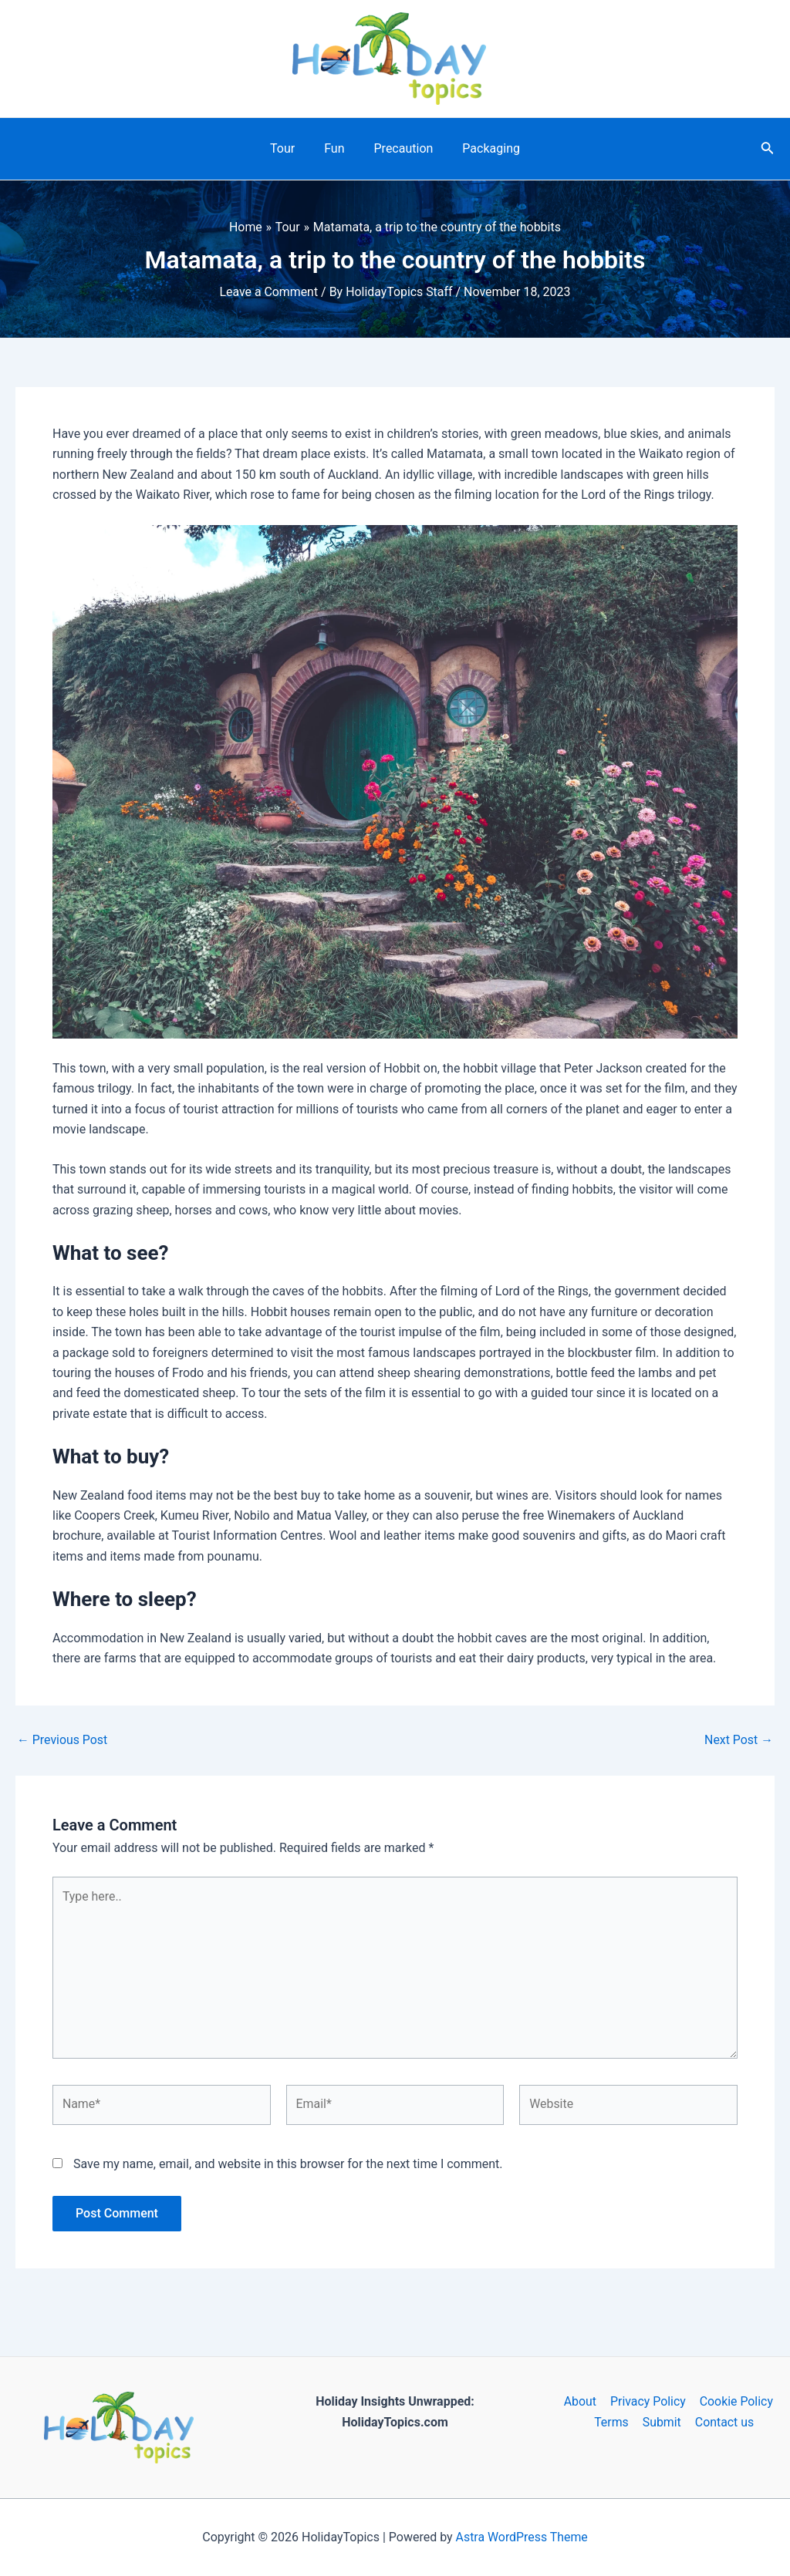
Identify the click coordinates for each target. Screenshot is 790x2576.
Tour (289, 148)
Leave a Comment (268, 292)
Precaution (401, 148)
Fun (336, 148)
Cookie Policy (735, 2401)
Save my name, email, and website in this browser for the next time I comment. (288, 2165)
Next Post (738, 1740)
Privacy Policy (647, 2401)
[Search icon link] (768, 149)
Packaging (484, 148)
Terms (613, 2422)
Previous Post (62, 1740)
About (580, 2401)
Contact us (723, 2422)
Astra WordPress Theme (521, 2537)
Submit (662, 2422)
